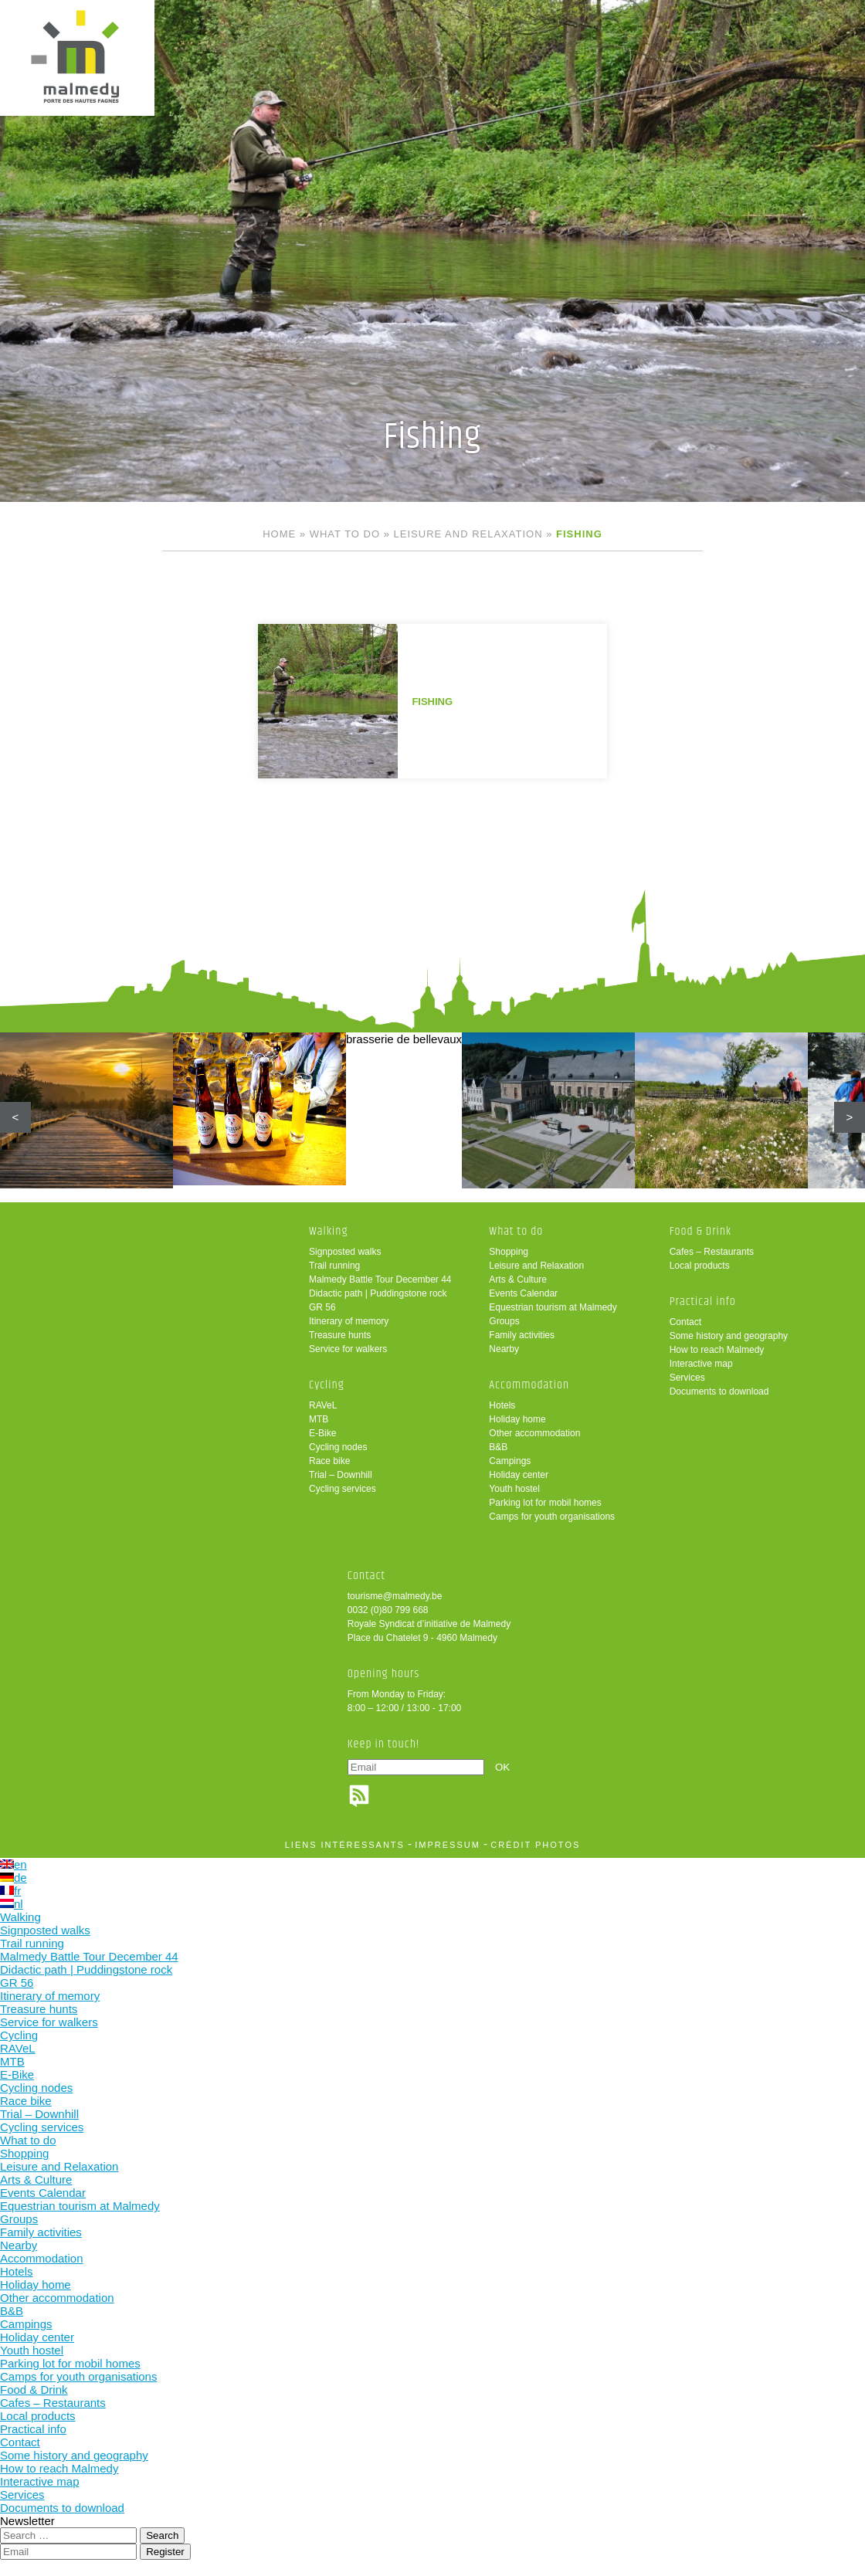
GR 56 (322, 1307)
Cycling (326, 1385)
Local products (700, 1265)
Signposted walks (345, 1251)
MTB (318, 1419)
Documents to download (719, 1391)
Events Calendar (523, 1293)
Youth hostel (514, 1488)
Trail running (334, 1265)
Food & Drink (701, 1231)
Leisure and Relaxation (468, 534)
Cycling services (342, 1488)
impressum (447, 1844)
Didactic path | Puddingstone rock (378, 1293)
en (13, 1864)
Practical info (703, 1301)
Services (687, 1377)
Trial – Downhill (340, 1474)
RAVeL (323, 1405)
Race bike (329, 1461)
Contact (685, 1322)
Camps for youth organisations (552, 1516)
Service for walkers (348, 1349)
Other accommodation (534, 1433)
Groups (504, 1321)
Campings (510, 1461)
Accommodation (529, 1385)
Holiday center (518, 1474)
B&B (498, 1447)
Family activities (522, 1335)
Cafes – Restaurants (712, 1251)
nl (11, 1903)
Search (162, 2535)
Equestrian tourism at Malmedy (552, 1307)
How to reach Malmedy (717, 1349)
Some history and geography (729, 1335)
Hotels (502, 1405)
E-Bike (322, 1433)
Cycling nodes (338, 1447)
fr (10, 1890)
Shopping (508, 1251)
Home (279, 534)
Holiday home (517, 1419)
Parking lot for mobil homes (545, 1502)
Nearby (504, 1349)
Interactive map (701, 1363)
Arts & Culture (518, 1279)
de (13, 1877)
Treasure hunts (340, 1335)
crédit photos (535, 1844)
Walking (328, 1231)
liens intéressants (345, 1844)
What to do (345, 534)
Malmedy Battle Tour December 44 (380, 1279)
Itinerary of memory (348, 1321)
